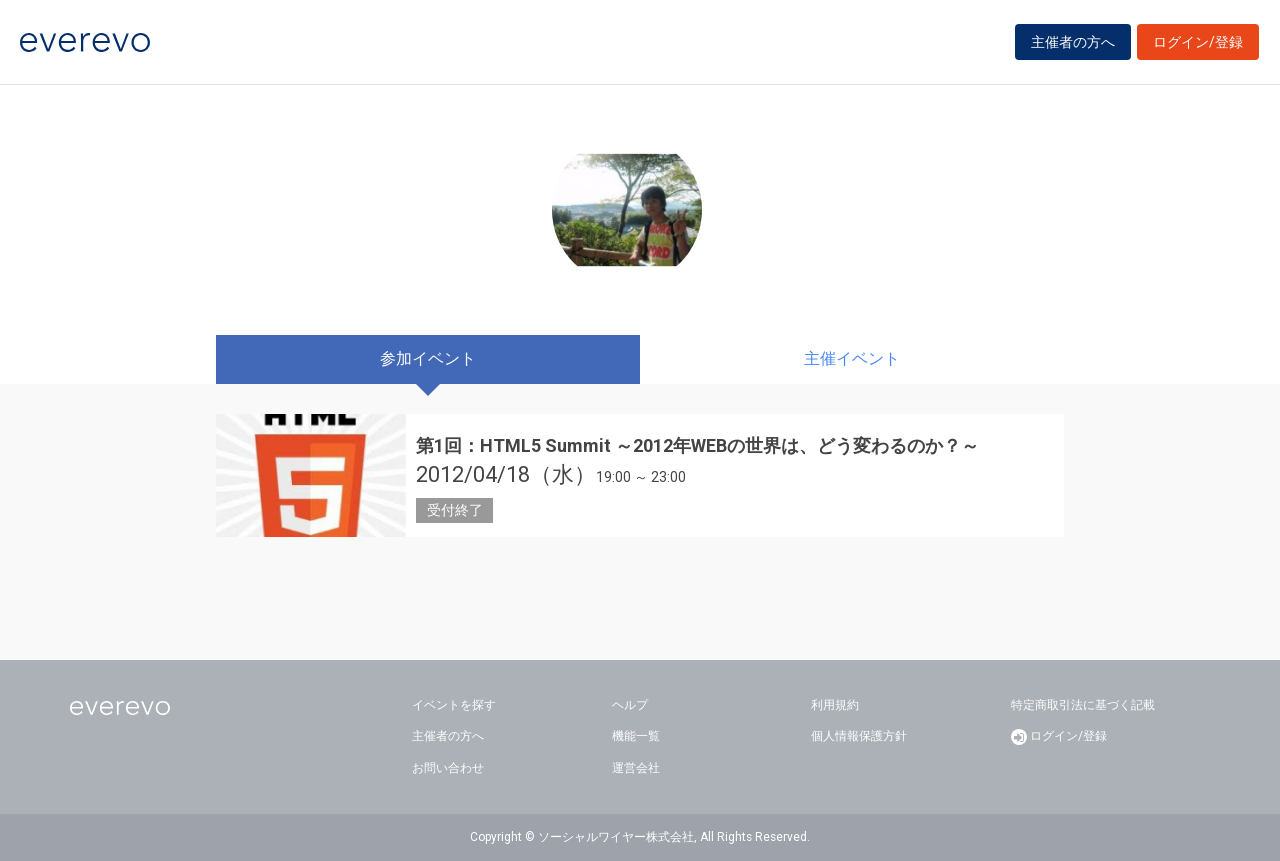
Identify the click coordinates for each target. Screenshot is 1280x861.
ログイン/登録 (1198, 42)
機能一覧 (636, 736)
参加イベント (428, 358)
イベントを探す (454, 705)
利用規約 (835, 705)
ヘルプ (630, 705)
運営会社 (636, 768)
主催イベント (852, 358)
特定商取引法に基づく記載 (1083, 705)
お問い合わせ (448, 768)
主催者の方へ (1073, 42)
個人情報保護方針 (859, 736)
